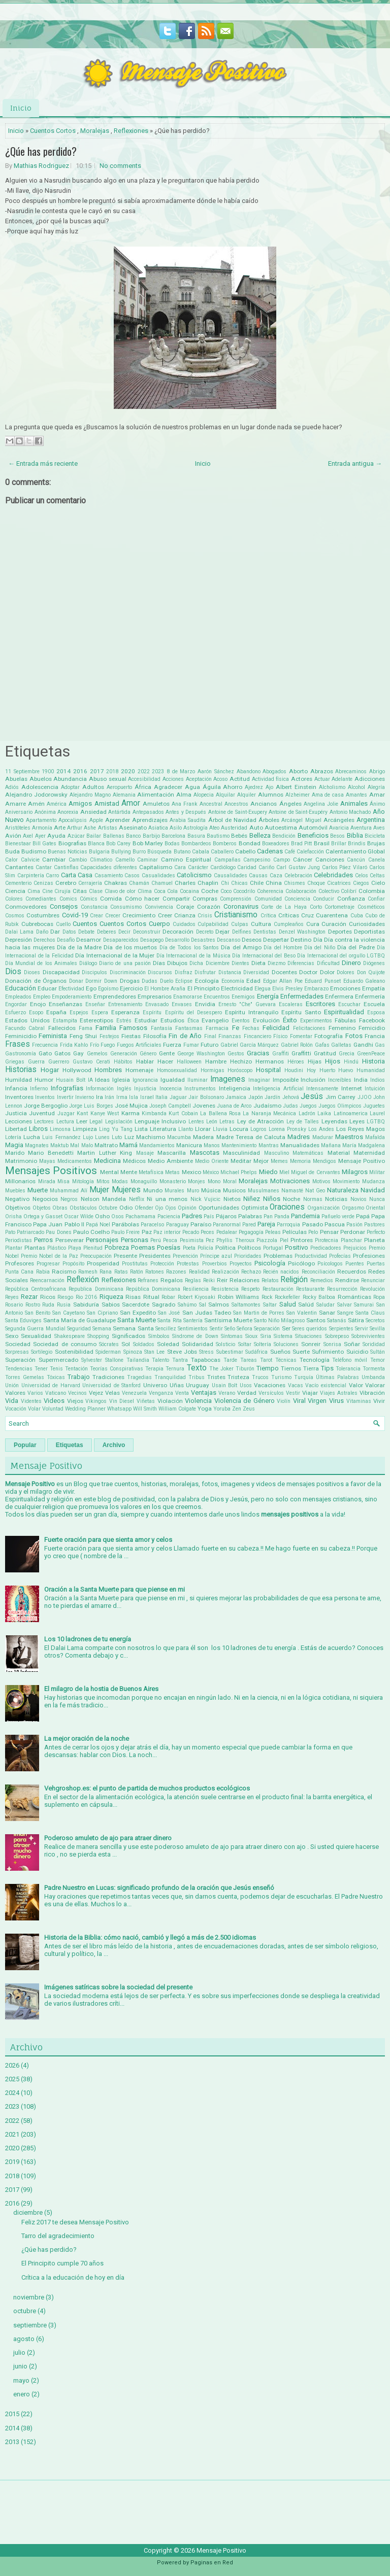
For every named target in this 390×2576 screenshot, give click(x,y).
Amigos (80, 803)
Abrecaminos (351, 771)
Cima (33, 891)
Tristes (216, 1377)
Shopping (98, 1336)
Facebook (372, 1020)
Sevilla (377, 1328)
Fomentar (301, 1036)
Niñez (251, 1199)
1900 (48, 771)
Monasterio (172, 1181)
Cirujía (62, 891)
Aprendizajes (150, 819)
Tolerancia (348, 1368)
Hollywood (76, 1070)
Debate (86, 932)
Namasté (292, 1190)
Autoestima (281, 827)
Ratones (154, 1271)
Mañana (331, 1145)
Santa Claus (370, 1313)
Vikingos (96, 1401)
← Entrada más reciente (43, 463)
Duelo (166, 981)
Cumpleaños (289, 924)
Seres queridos (309, 1328)
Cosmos (14, 915)
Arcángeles (338, 819)
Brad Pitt (301, 843)
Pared (249, 1224)
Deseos (252, 939)
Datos (69, 932)
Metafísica (151, 1172)
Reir (222, 1280)
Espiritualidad (344, 1012)
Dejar (222, 931)
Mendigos (324, 1161)
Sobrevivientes (368, 1336)
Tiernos (291, 1368)
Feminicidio (21, 1036)
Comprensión (235, 899)
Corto (316, 907)
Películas (294, 1231)
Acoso (220, 779)
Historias (21, 1069)
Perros (43, 1240)
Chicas (239, 883)
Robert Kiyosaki (196, 1297)
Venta (182, 1393)
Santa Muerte (136, 1320)
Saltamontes (246, 1304)
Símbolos (159, 1336)
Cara (180, 867)
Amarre (15, 803)
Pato (10, 1232)
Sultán (377, 1352)
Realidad (199, 1271)
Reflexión (83, 1279)
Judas (290, 1106)
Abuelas (16, 778)
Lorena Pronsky (287, 1129)
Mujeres (126, 1189)
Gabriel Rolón (297, 1045)
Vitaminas (358, 1401)
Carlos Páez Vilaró (345, 867)
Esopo (36, 1012)
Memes (279, 1161)
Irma (121, 1097)
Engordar (16, 1004)
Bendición (284, 836)
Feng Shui (83, 1036)
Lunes (102, 1137)
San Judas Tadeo (206, 1312)
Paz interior (167, 1232)
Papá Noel (98, 1224)
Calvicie (30, 859)
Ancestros (236, 804)
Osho (102, 1216)
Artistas (107, 828)
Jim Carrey (340, 1097)
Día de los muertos (130, 947)
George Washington (201, 1053)
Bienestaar (18, 843)
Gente (167, 1053)
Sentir (216, 1328)
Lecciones (18, 1121)
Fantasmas (189, 1028)
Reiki (209, 1280)
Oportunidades (219, 1207)
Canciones (329, 859)
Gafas (322, 1045)
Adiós (12, 787)
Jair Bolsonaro (205, 1097)
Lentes (196, 1121)
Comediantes (40, 899)
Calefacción (310, 851)
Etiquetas (69, 1445)
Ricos (47, 1296)
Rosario (14, 1304)
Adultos (93, 787)
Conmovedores (26, 906)
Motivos (321, 1181)
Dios (13, 971)
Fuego (108, 1045)
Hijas (314, 1061)
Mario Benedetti (50, 1152)
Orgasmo (353, 1208)
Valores (15, 1392)
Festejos (109, 1036)
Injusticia (145, 1088)
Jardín (272, 1097)
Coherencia (270, 891)
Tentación (76, 1368)
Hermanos (269, 1061)
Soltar (244, 1344)
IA (90, 1080)
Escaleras (291, 1004)
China (274, 882)
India (361, 1079)
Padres (192, 1216)
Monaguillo (144, 1181)
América (57, 804)
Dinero (351, 963)
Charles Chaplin (196, 882)
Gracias (258, 1053)
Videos (54, 1400)
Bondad (250, 843)
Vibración (372, 1392)
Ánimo (377, 804)
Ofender (144, 1208)
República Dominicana (153, 1289)
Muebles (15, 1190)
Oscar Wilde (78, 1216)
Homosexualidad (177, 1070)
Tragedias (139, 1377)
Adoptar (70, 787)
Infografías (67, 1088)
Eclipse (183, 981)
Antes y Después (186, 812)
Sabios (111, 1304)
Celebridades (333, 875)
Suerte (301, 1351)
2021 (12, 2134)
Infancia (16, 1088)
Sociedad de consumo (64, 1344)
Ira (99, 1097)
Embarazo (316, 988)
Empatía (373, 988)
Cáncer (302, 859)
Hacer (165, 1061)
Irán (109, 1097)
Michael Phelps (238, 1172)
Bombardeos (196, 843)
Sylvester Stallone (102, 1360)
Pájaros (226, 1216)
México (211, 1172)
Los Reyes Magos (360, 1128)
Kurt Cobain (183, 1113)
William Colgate (177, 1408)
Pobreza (117, 1247)
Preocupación (96, 1256)
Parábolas (125, 1224)
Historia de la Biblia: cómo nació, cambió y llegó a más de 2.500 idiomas (150, 1937)
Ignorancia (145, 1080)
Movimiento (346, 1181)
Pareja (266, 1224)
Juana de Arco (234, 1106)
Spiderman (108, 1352)
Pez (210, 1240)
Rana (106, 1271)
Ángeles (290, 803)
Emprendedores (114, 996)
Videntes (31, 1401)
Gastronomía (20, 1053)
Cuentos (85, 924)
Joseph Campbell (170, 1106)
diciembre (28, 2212)
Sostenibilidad (74, 1351)
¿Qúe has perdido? (41, 151)
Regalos (171, 1280)
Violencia (198, 1400)
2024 (12, 2093)
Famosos (133, 1028)
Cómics (89, 899)
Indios (377, 1080)
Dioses (32, 972)
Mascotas (204, 1152)
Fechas (250, 1028)
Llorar (203, 1128)
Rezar (29, 1296)
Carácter (198, 867)
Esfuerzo (15, 1012)
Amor (130, 803)
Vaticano (55, 1393)
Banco (133, 836)
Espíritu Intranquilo (251, 1012)
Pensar (329, 1231)
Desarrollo (177, 940)
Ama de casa (328, 795)
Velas (112, 1392)
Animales (354, 803)
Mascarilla (171, 1152)
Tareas (248, 1360)
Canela (376, 859)
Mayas (47, 1161)
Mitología (83, 1181)
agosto (24, 2339)
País (209, 1216)
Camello (125, 859)
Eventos (241, 1020)
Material (339, 1152)
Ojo (159, 1208)
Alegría (376, 787)
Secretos (375, 1320)
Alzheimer (297, 795)
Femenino (342, 1028)
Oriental (375, 1208)
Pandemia (305, 1216)
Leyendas (334, 1121)
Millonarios (20, 1181)
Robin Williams (238, 1296)
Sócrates (109, 1344)
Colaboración (300, 891)
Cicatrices (339, 883)
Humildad (18, 1079)
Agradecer (168, 787)
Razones (176, 1271)
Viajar (310, 1392)
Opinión (187, 1208)
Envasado (157, 1004)
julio (19, 2352)
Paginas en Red (211, 2562)
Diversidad (256, 972)
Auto (256, 827)
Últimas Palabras (337, 1377)
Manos (212, 1145)
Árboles (268, 819)
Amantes (356, 795)
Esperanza (125, 1012)
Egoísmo (108, 988)
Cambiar (54, 859)
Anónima (45, 812)
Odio (126, 1207)
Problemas (278, 1255)
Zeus (249, 1408)
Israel (147, 1097)
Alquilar (225, 795)
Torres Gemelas (24, 1377)
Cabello (245, 851)
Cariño (266, 867)
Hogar (50, 1070)
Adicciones (369, 778)
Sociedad (17, 1344)
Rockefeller (287, 1297)
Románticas (354, 1296)
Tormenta (374, 1368)
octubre (24, 2311)
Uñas (177, 1385)
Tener (41, 1368)
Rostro (32, 1304)
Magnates (37, 1145)
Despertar (276, 939)
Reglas (193, 1280)
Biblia (355, 835)
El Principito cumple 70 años (62, 2263)
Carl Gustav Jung (298, 867)
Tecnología (315, 1359)
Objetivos (17, 1207)
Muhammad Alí (68, 1190)
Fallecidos (62, 1028)
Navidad (373, 1190)
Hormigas (212, 1070)
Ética (193, 1020)
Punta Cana (19, 1271)
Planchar (351, 1240)
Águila (212, 787)
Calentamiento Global (355, 851)
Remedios (321, 1280)
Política (225, 1247)
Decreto (204, 932)
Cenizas (43, 883)
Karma (130, 1113)
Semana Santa (133, 1328)
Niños (271, 1199)
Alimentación (155, 794)
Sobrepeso (337, 1336)
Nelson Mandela (103, 1199)
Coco (226, 891)
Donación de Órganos (36, 980)
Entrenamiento (125, 1004)
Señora (244, 1328)
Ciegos (361, 883)
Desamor (88, 939)
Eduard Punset (323, 981)
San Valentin (301, 1313)
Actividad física (270, 779)
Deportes (340, 931)
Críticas (288, 915)
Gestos (236, 1053)
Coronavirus (240, 906)
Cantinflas (66, 867)
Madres (298, 1137)
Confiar (376, 899)
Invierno (84, 1097)
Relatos (270, 1280)
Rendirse (347, 1280)
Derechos (44, 940)
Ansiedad (93, 811)
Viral (299, 1400)
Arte (60, 827)
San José (169, 1313)
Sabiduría (86, 1304)
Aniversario (18, 812)
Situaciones (308, 1336)
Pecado (190, 1232)
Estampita (65, 1020)
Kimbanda (154, 1113)
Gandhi (363, 1044)
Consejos (64, 906)
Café (289, 851)
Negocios (45, 1199)
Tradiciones (108, 1377)
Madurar (322, 1137)
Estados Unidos (27, 1020)
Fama (85, 1028)
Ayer (40, 836)
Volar (34, 1408)
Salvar (344, 1304)
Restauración (278, 1289)
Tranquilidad (170, 1377)
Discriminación (128, 972)
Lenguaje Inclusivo (160, 1121)
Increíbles (339, 1080)
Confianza (351, 898)
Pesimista (192, 1240)
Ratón (136, 1271)
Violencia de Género (244, 1400)
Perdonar (352, 1231)
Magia (14, 1145)
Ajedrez (254, 787)
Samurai (364, 1304)
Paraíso (200, 1224)
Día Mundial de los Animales (41, 963)
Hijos (332, 1061)
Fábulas (345, 1020)
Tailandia (137, 1360)
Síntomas (232, 1336)
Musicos (234, 1190)
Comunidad (268, 899)
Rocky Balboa (319, 1297)
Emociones (345, 988)
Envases (182, 1004)
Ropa (379, 1297)
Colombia (372, 891)
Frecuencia (45, 1045)
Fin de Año (185, 1036)
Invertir (65, 1097)
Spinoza (132, 1352)
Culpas (239, 924)
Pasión (354, 1224)
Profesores (19, 1263)
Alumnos (270, 794)
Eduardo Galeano (364, 981)
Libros (38, 1128)
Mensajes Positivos (51, 1170)
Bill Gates (44, 843)
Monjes (196, 1181)
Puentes (354, 1263)
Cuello (63, 924)
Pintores (301, 1240)
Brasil (322, 843)
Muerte (37, 1190)
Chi (225, 883)
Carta (68, 875)
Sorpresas (17, 1352)
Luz (129, 1137)
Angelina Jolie (321, 804)
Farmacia (217, 1028)
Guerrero (58, 1061)
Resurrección (342, 1289)
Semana (101, 1328)
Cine (47, 891)
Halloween (189, 1061)
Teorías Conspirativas (116, 1368)
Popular (25, 1445)
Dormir (93, 981)
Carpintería (30, 875)
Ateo (214, 828)
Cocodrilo (244, 891)
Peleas (273, 1232)
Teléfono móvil (349, 1360)
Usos (246, 1385)
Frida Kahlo (74, 1045)
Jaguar (178, 1097)
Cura (312, 924)
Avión (13, 835)
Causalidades (230, 875)
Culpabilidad (213, 924)
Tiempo (267, 1368)
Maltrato (106, 1145)
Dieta (258, 963)
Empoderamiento (71, 996)
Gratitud (325, 1053)
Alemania (124, 795)
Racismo (64, 1271)
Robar (168, 1297)
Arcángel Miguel (301, 820)
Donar (76, 981)
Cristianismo (235, 914)
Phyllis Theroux (235, 1240)
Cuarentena (332, 915)
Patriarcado (30, 1232)
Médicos (134, 1160)
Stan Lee (154, 1352)
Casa (85, 875)
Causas (258, 875)
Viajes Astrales (339, 1393)
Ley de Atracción (260, 1121)
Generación (123, 1053)
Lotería (13, 1137)
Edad (253, 980)
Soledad (168, 1344)
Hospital (268, 1070)
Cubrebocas (37, 924)
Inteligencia (234, 1088)
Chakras (115, 882)
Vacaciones (269, 1385)
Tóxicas (56, 1377)
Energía (268, 996)
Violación (170, 1400)
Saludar (325, 1304)
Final (210, 1036)
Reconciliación (318, 1271)
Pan (268, 1216)
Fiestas (131, 1036)
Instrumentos (200, 1088)
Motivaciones (290, 1181)
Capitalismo (155, 867)
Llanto (185, 1129)
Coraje (185, 906)
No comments (120, 165)
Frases (17, 1044)
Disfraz (183, 972)
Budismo (33, 851)
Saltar (270, 1304)
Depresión (18, 939)
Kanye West (104, 1113)
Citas (80, 891)
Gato (45, 1053)
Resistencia (225, 1289)
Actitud (240, 778)
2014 (63, 771)
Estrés (124, 1020)
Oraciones (287, 1207)
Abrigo (377, 771)
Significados (128, 1335)
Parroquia (288, 1224)
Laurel (377, 1113)
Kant (82, 1113)
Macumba (179, 1137)
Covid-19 (75, 915)
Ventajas (203, 1392)
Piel (284, 1240)
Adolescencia (39, 787)
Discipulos (94, 972)
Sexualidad (36, 1335)
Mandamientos (157, 1145)
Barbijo (151, 836)
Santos (316, 1320)
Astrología (195, 828)
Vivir (379, 1400)
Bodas (172, 843)
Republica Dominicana (96, 1289)
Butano (182, 851)
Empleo (41, 996)
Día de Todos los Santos (189, 947)
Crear (96, 915)
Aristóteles (17, 828)
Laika (324, 1113)
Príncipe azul (216, 1256)
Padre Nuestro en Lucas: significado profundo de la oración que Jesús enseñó (159, 1888)
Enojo (38, 1004)
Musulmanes (263, 1190)
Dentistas (264, 932)
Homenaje (139, 1070)
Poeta (189, 1248)
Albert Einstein (296, 787)
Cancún (356, 859)
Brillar (338, 843)
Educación (20, 988)
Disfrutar (205, 972)
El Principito (203, 988)
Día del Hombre (283, 947)
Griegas (14, 1061)
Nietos (232, 1199)
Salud (287, 1304)
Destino (300, 939)
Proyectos (241, 1263)
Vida (11, 1400)
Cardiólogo (223, 867)
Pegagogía (251, 1232)
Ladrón (307, 1113)
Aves (379, 828)
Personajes (102, 1240)
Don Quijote (371, 972)
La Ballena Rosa (220, 1113)
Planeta (374, 1240)
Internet (351, 1088)
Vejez (96, 1392)
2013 (12, 2442)
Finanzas (229, 1036)
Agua (192, 787)
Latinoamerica (351, 1113)
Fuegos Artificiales (139, 1045)
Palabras (250, 1216)
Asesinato (133, 827)
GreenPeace (371, 1053)
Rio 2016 (86, 1297)
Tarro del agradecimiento (57, 2236)
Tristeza (238, 1377)
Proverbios (214, 1263)
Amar (377, 794)
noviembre (28, 2297)
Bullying (121, 851)
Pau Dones (58, 1232)
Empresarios (155, 996)
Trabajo (79, 1377)
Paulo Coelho (91, 1231)
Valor (356, 1385)
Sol (125, 1344)
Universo (155, 1385)
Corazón (208, 906)
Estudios (172, 1020)
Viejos (75, 1400)
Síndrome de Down (195, 1336)
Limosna (60, 1129)
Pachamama (140, 1216)
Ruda (48, 1304)
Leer (81, 1121)
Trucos (260, 1377)
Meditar (241, 1160)
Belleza (260, 835)
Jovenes (203, 1105)
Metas (172, 1172)
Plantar (13, 1248)
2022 (144, 771)
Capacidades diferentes (108, 867)
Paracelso (152, 1224)
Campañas (227, 859)
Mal (74, 1145)
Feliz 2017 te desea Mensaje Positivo (75, 2222)
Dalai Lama (19, 932)
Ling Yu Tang (116, 1129)
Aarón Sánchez (216, 771)
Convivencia (159, 907)
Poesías (168, 1247)
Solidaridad (197, 1344)
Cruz (307, 915)
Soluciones (286, 1344)
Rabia (43, 1271)
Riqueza (111, 1296)
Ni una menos (167, 1199)
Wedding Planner (85, 1408)
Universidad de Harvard (50, 1385)
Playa (74, 1248)
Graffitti (301, 1053)
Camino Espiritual (186, 859)
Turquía (303, 1377)
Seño (229, 1328)
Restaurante (310, 1289)
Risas (133, 1296)
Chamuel (162, 883)
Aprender (117, 819)
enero (21, 2394)
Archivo (114, 1445)
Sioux (251, 1336)
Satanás (336, 1320)
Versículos (271, 1393)
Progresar (48, 1263)
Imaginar (259, 1080)
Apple (96, 820)
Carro (52, 875)
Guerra (36, 1061)
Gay (78, 1053)
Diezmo (276, 963)
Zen (236, 1408)
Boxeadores (275, 843)
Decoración (177, 931)
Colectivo (328, 891)
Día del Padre (356, 947)
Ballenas (113, 836)
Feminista (53, 1036)
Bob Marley (148, 843)
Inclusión (313, 1079)
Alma (183, 794)
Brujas (376, 843)
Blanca (96, 843)
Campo (281, 859)
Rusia (64, 1304)
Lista (141, 1128)
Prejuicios (355, 1248)
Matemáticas (307, 1153)
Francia (375, 1036)
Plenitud (93, 1248)
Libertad (16, 1128)
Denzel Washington (302, 932)
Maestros (349, 1137)
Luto (117, 1137)
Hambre (215, 1061)
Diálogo (88, 963)
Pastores (374, 1224)
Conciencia (297, 899)
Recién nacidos (281, 1271)
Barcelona (173, 836)
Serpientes (341, 1328)
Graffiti (280, 1053)
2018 (112, 771)
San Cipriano (102, 1313)
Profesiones (369, 1255)
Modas (120, 1181)
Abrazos (321, 771)
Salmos (218, 1304)
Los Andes (321, 1129)
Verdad (246, 1392)
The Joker (221, 1368)
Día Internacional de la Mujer (114, 955)
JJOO (365, 1097)
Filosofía (155, 1036)
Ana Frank (185, 804)
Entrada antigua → (355, 463)
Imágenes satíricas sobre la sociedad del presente (118, 1987)
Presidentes (155, 1255)
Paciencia (168, 1216)
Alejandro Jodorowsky (36, 794)
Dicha (196, 963)
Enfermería (370, 996)
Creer (165, 915)
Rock (267, 1297)
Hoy (311, 1070)
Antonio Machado (350, 812)
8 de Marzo (181, 771)
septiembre (30, 2325)
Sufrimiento (328, 1351)
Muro (193, 1190)
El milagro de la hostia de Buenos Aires (101, 1689)
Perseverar (69, 1240)
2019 (12, 2162)
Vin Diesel (122, 1401)
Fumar (191, 1045)
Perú (155, 1240)
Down (110, 981)
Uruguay (197, 1385)
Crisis (205, 915)
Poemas (143, 1247)
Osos (117, 1216)
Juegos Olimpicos (340, 1106)
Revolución (372, 1289)
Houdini (293, 1070)
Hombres (108, 1070)
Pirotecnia (326, 1240)
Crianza (185, 915)
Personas (134, 1240)
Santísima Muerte (228, 1320)
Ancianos (263, 803)
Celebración (298, 875)
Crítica (268, 915)
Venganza (161, 1393)
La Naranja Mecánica (269, 1113)
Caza (276, 875)
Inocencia (170, 1088)
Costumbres (42, 915)
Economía (232, 981)
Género (148, 1053)
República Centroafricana (35, 1289)
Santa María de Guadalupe (79, 1320)
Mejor (261, 1160)
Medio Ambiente (170, 1160)
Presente (125, 1255)
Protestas (188, 1263)
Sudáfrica (256, 1352)
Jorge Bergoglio (46, 1105)
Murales (174, 1190)
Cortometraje (339, 907)
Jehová (290, 1097)
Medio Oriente (212, 1161)
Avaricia (339, 828)
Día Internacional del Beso (264, 955)
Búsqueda (159, 851)
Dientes (240, 963)
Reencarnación (47, 1280)
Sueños (280, 1351)
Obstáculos (83, 1208)
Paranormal (227, 1224)
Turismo (281, 1377)
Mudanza (373, 1181)
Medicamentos (74, 1161)
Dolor (327, 972)
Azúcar (76, 836)
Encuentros (217, 996)
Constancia (94, 907)
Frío (94, 1045)
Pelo (313, 1232)
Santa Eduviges (23, 1320)
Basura (196, 836)
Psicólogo (301, 1263)
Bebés (239, 835)
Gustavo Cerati (91, 1061)
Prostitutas (135, 1263)
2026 (12, 2065)
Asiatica (158, 828)
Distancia (229, 972)
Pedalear (226, 1232)
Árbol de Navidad (232, 819)
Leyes (357, 1121)
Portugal (273, 1248)
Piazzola (266, 1240)
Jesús (312, 1096)
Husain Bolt (70, 1080)
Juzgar (66, 1113)
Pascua (334, 1224)
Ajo (269, 787)
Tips (327, 1368)
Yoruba (222, 1408)
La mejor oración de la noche (86, 1738)
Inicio (20, 108)
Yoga (205, 1408)
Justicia (16, 1113)
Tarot (266, 1360)
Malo (87, 1145)
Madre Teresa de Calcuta (251, 1137)
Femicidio (372, 1028)
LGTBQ (376, 1121)
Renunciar (373, 1280)
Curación (333, 924)
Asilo (176, 828)
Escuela (374, 1004)
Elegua (262, 988)
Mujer (99, 1189)
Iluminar (197, 1080)
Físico (280, 1036)
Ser (286, 1328)
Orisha (13, 1216)
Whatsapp (119, 1408)
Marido (14, 1152)
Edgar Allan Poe (283, 981)
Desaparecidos (121, 940)
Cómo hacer (142, 898)
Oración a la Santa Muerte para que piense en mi (114, 1589)
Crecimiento (138, 915)
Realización (225, 1271)
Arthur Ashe (81, 828)
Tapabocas (205, 1359)
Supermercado (58, 1359)
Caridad (246, 867)
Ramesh (88, 1271)
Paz (147, 1231)
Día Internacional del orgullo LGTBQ (341, 955)
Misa (63, 1181)
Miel (284, 1172)
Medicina (107, 1160)
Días (159, 963)
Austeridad (234, 828)
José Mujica (131, 1105)
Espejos (79, 1012)
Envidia (205, 1004)
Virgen (317, 1400)
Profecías (340, 1256)
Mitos (103, 1181)
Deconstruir (146, 932)
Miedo (268, 1172)
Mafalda (375, 1137)
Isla (133, 1097)
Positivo (296, 1247)
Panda (281, 1216)
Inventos (45, 1097)
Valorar (375, 1385)
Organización (323, 1208)
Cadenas (270, 851)
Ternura (175, 1368)
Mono (214, 1181)
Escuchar (349, 1004)
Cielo (378, 882)
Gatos (62, 1053)
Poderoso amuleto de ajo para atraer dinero (108, 1838)
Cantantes (19, 867)
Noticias (336, 1199)
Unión (12, 1385)
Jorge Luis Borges (91, 1106)
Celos (361, 875)
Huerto (327, 1070)
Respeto (250, 1289)
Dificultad (328, 963)
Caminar (147, 859)
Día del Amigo (241, 947)
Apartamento (41, 820)
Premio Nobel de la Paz (49, 1256)
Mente (128, 1172)
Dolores (345, 972)
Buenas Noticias (67, 851)
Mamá (128, 1145)
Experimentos (316, 1020)
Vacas (295, 1385)
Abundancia (70, 778)
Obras (60, 1208)
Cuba (356, 915)
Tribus (196, 1377)
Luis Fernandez (61, 1137)
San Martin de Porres (258, 1313)
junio (20, 2366)
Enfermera (339, 996)
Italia (161, 1097)
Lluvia (220, 1129)
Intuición (375, 1088)
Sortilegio (41, 1352)
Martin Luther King (104, 1152)
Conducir (323, 899)
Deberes (106, 932)
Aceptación (199, 779)
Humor (44, 1079)
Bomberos (225, 843)
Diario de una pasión (125, 963)
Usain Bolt (225, 1385)
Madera (203, 1137)
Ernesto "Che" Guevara (247, 1004)
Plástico (56, 1248)
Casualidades (158, 875)
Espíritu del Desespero (193, 1012)
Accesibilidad (144, 779)
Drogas (130, 980)
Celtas (377, 875)
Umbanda (373, 1377)
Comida (111, 898)
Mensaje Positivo (361, 1160)
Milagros (355, 1172)
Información (100, 1088)
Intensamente (322, 1088)
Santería (193, 1320)
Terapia (154, 1368)
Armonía (42, 828)
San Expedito (138, 1312)
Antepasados (148, 812)
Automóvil (313, 827)
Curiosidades (367, 924)
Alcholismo (332, 787)
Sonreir (310, 1344)
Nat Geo (315, 1190)
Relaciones (244, 1280)
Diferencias (300, 963)
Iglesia (121, 1079)
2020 (128, 771)
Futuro (209, 1044)
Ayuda (56, 835)
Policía (205, 1248)
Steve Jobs (182, 1351)
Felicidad (276, 1028)
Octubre (108, 1208)
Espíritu (152, 1012)
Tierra (311, 1368)
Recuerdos (351, 1271)
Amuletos (156, 803)
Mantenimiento (238, 1145)
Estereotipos (96, 1020)
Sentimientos (193, 1328)
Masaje (145, 1153)
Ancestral (211, 804)
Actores (301, 778)
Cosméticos (371, 907)
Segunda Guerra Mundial (35, 1328)
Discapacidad (61, 972)
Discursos (160, 972)
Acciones (173, 779)
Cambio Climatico (90, 859)
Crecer (112, 915)
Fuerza (172, 1044)
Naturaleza (343, 1190)
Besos (337, 836)
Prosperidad (103, 1263)
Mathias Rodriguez (41, 165)
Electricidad (237, 988)
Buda (12, 851)
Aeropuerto (119, 787)
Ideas (102, 1079)
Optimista (254, 1207)
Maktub (59, 1145)
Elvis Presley (287, 988)
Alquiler (246, 795)
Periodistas (18, 1240)
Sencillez (165, 1328)
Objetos (41, 1208)
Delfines (241, 932)
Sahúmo (187, 1304)
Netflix (136, 1199)
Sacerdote (135, 1304)
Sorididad (374, 1344)
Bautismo (218, 836)
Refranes (148, 1280)
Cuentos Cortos (53, 130)
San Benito (37, 1313)
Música (211, 1190)
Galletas (341, 1045)
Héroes (295, 1061)
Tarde (230, 1360)
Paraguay (177, 1224)
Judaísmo (267, 1105)
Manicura (189, 1145)
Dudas (149, 981)
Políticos (249, 1247)
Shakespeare (69, 1336)
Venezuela (134, 1393)
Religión (294, 1279)
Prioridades (248, 1256)
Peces (207, 1232)
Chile (257, 882)
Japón (255, 1097)
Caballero (222, 851)
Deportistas (369, 931)
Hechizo (241, 1061)
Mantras (268, 1145)
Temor (377, 1360)
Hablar (145, 1061)
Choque (316, 883)
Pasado (312, 1224)
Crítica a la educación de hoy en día (72, 2277)
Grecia (346, 1053)
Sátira (356, 1320)
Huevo (345, 1070)
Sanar (327, 1312)
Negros (69, 1199)
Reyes (12, 1297)
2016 (80, 771)
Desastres (203, 940)
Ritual (151, 1296)
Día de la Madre (79, 947)
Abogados (274, 771)
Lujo (88, 1137)
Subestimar (229, 1352)
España (56, 1012)
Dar (55, 931)
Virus (336, 1400)
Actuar (322, 779)
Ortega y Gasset (42, 1216)
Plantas (34, 1247)
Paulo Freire (125, 1232)
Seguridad (79, 1328)
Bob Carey (118, 843)
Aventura (361, 828)
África (143, 787)
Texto (197, 1367)
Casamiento (108, 875)
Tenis (56, 1368)
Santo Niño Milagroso (279, 1320)
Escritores (320, 1004)
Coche (209, 891)
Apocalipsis (72, 820)
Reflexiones (131, 130)
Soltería (262, 1344)
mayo (21, 2380)
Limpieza (85, 1128)
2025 (12, 2079)
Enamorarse (187, 996)
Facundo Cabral (25, 1028)
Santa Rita (169, 1320)
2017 (97, 771)
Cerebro (65, 882)
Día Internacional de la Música (193, 955)
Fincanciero (257, 1036)
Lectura (65, 1121)
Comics (68, 899)
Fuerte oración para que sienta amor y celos (108, 1539)
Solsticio (225, 1344)
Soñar (352, 1344)
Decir (124, 932)
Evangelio (215, 1020)
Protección (162, 1263)
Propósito (73, 1263)
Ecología (207, 980)
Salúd (306, 1304)
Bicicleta (375, 836)
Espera (99, 1012)
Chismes (294, 883)
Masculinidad (241, 1152)
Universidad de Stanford (111, 1385)
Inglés (124, 1088)
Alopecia (203, 795)
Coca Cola (166, 891)
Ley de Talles (302, 1121)
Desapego (152, 940)
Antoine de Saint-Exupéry (298, 812)
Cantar (44, 867)
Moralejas (94, 130)
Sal (202, 1304)
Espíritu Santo (301, 1012)
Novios (358, 1199)
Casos (132, 875)
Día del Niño (319, 947)
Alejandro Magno (90, 795)
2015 (12, 2414)
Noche (291, 1199)
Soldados (143, 1344)
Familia (105, 1028)
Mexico (191, 1172)
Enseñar (95, 1004)
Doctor (308, 972)
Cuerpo (159, 924)
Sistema (283, 1336)
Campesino (256, 859)
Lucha (31, 1137)
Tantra (180, 1360)
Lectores (44, 1121)
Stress (206, 1352)
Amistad (106, 803)
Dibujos (177, 963)
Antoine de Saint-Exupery (237, 812)
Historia (373, 1061)
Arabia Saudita (188, 820)
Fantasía (161, 1028)
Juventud (42, 1113)
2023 (158, 771)
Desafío (66, 940)
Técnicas (286, 1360)
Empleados (18, 996)
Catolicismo (194, 875)
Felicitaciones (309, 1028)
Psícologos (330, 1263)
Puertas (376, 1263)
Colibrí (348, 891)
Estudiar (146, 1020)
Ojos (170, 1208)
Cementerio (18, 883)
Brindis (357, 843)
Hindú (351, 1061)
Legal (96, 1121)
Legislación (119, 1121)
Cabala (200, 851)
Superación (20, 1359)
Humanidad (370, 1070)
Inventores (19, 1097)
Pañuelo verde (337, 1216)
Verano (226, 1393)
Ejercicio (131, 988)
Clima (145, 891)
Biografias (72, 843)
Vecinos (77, 1393)
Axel (28, 836)
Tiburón (245, 1368)
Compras (204, 898)
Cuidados (184, 924)
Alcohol (356, 787)
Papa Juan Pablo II (58, 1224)
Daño (42, 932)
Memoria (300, 1161)
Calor (11, 859)
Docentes (284, 972)
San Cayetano (68, 1313)
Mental (109, 1172)
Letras (227, 1121)
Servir (361, 1328)
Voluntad (52, 1408)
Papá (363, 1216)
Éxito (290, 1020)
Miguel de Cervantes (315, 1172)
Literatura (163, 1128)
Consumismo (126, 907)
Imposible (286, 1079)
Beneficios (313, 835)
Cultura (261, 924)
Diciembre (218, 963)
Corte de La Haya (283, 907)
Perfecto (376, 1232)
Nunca (377, 1199)
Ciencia (15, 891)
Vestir (293, 1393)
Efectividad (71, 988)
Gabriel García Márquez (249, 1045)
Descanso (228, 940)
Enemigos (243, 996)
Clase (96, 891)
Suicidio (357, 1351)
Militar (377, 1172)
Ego (91, 988)
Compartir (176, 898)
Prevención (185, 1256)
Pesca (170, 1240)
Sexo (11, 1335)
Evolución (266, 1020)
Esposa (376, 1012)
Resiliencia (196, 1289)
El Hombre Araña (164, 988)
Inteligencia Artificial (278, 1088)
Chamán (139, 883)
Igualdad (172, 1079)
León (211, 1121)
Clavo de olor (120, 891)
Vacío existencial (325, 1385)
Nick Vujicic (205, 1199)
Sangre (345, 1313)
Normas (312, 1199)
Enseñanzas (65, 1004)
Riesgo (65, 1297)
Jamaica (235, 1097)
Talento (160, 1360)
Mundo (152, 1190)
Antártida (119, 812)
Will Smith (145, 1408)
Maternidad (369, 1152)
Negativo (17, 1199)
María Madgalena (363, 1145)
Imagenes (227, 1079)
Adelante (342, 779)
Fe (235, 1028)
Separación (267, 1328)
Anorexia (67, 812)
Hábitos (123, 1061)
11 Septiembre (22, 771)
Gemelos (97, 1053)
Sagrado (163, 1304)
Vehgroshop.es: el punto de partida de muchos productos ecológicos (147, 1788)
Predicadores (325, 1248)
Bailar (93, 836)
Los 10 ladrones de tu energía (87, 1639)
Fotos (354, 1036)
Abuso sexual (107, 778)
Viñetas (146, 1401)
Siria (266, 1336)
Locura (239, 1128)
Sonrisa (332, 1344)
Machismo (150, 1137)
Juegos (308, 1106)
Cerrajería (90, 883)
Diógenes (374, 963)
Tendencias (18, 1368)
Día (317, 939)
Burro (139, 851)
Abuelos (40, 778)
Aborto (298, 771)
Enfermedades (301, 996)
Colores (14, 899)
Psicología (269, 1263)
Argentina (370, 819)
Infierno (39, 1088)
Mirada (46, 1181)
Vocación (15, 1408)
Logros (258, 1129)
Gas (380, 1045)
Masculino (276, 1153)
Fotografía (328, 1036)
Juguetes (374, 1106)
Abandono (249, 771)
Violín (283, 1401)
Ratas (121, 1271)
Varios (35, 1393)
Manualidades (299, 1145)
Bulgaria (99, 851)
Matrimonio (21, 1160)
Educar (47, 988)
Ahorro (232, 787)
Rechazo (251, 1271)
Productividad (311, 1256)
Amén (36, 803)
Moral (230, 1181)
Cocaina (189, 891)
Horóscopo (240, 1070)
